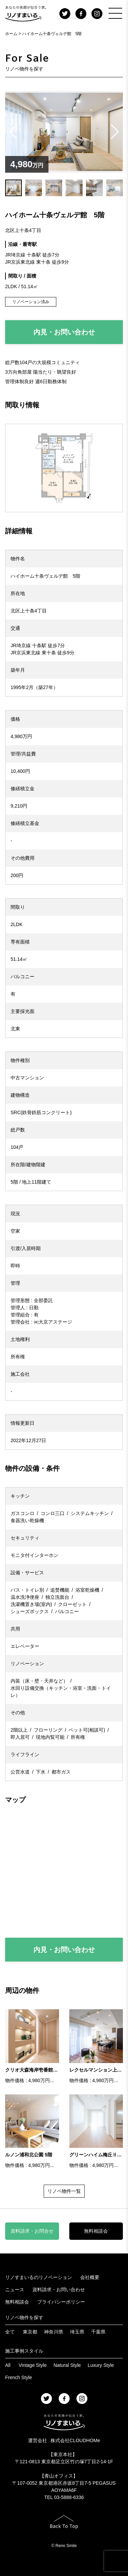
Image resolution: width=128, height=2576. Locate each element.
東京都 (30, 2332)
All (8, 2365)
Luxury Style (101, 2365)
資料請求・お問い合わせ (58, 2289)
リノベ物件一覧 (64, 2191)
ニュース (14, 2289)
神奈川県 (53, 2332)
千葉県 (98, 2332)
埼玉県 (77, 2332)
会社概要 (89, 2277)
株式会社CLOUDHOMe (75, 2440)
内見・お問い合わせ (64, 332)
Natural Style (67, 2365)
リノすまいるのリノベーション (38, 2277)
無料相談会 (96, 2231)
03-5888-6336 (69, 2497)
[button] (114, 131)
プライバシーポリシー (61, 2302)
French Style (18, 2377)
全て (10, 2332)
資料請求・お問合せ (32, 2231)
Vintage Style (32, 2365)
